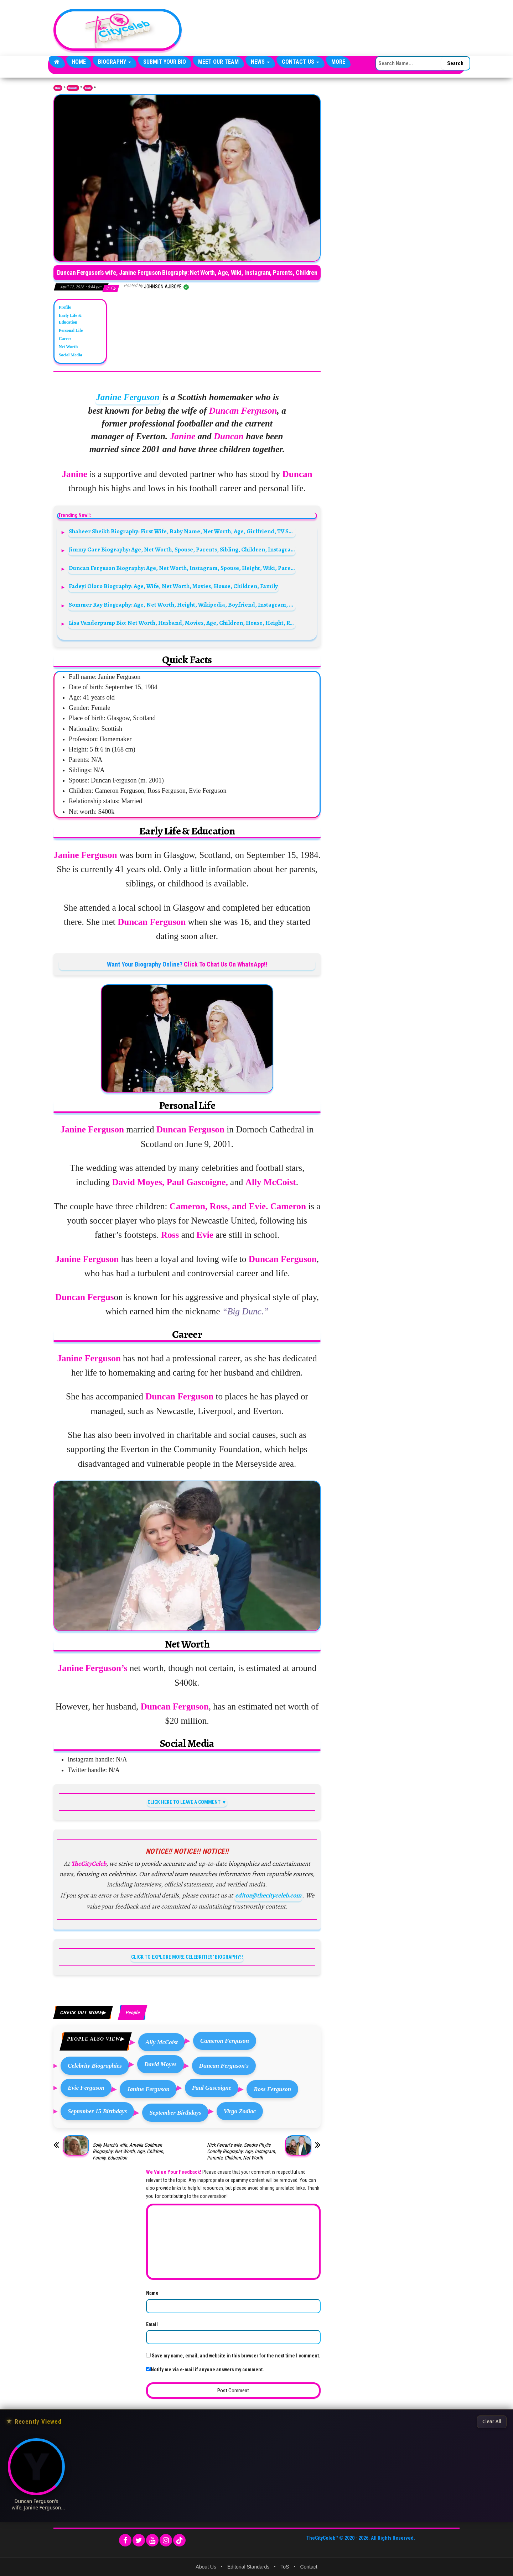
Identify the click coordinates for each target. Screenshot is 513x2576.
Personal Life (71, 330)
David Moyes (160, 2064)
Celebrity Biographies (95, 2065)
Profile (65, 307)
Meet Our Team (218, 61)
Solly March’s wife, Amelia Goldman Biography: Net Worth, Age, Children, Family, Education (128, 2151)
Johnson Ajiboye (163, 286)
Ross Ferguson (272, 2089)
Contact (308, 2567)
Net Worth (68, 346)
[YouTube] (152, 2540)
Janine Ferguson (127, 397)
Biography (114, 61)
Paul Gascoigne (211, 2087)
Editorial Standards (248, 2567)
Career (65, 338)
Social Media (70, 354)
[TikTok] (179, 2540)
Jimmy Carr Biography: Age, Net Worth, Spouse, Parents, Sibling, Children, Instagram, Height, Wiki (182, 549)
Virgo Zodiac (240, 2111)
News (260, 61)
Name (152, 2293)
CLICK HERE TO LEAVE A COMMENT (184, 1802)
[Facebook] (125, 2540)
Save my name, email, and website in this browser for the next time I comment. (236, 2355)
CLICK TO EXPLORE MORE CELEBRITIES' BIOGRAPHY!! (187, 1957)
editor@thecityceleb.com (268, 1895)
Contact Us (300, 61)
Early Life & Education (70, 319)
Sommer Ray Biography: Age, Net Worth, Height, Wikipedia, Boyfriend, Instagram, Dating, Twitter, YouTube (182, 605)
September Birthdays (175, 2112)
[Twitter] (139, 2540)
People (88, 88)
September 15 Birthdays (97, 2111)
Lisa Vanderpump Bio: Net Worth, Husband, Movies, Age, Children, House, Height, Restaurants (182, 623)
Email (152, 2324)
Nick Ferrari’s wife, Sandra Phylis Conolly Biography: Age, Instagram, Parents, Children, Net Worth (241, 2151)
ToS (284, 2567)
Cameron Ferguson (224, 2040)
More (338, 61)
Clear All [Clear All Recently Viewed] (491, 2421)
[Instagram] (166, 2540)
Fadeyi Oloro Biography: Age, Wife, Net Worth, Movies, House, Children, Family (173, 586)
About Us (206, 2567)
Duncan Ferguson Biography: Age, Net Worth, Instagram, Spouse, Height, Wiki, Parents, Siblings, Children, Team (182, 568)
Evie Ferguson (86, 2087)
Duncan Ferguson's (224, 2065)
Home (79, 61)
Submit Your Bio (164, 61)
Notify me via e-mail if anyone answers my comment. (205, 2369)
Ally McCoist (161, 2042)
